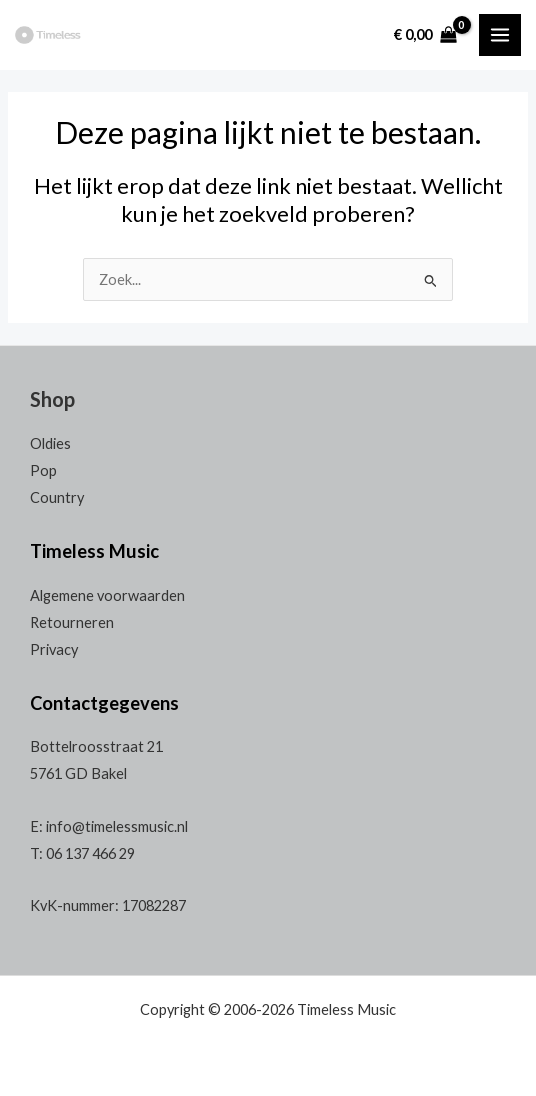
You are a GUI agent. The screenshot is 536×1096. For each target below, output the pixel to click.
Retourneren (72, 622)
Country (57, 497)
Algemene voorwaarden (107, 595)
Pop (43, 470)
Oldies (50, 443)
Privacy (54, 649)
